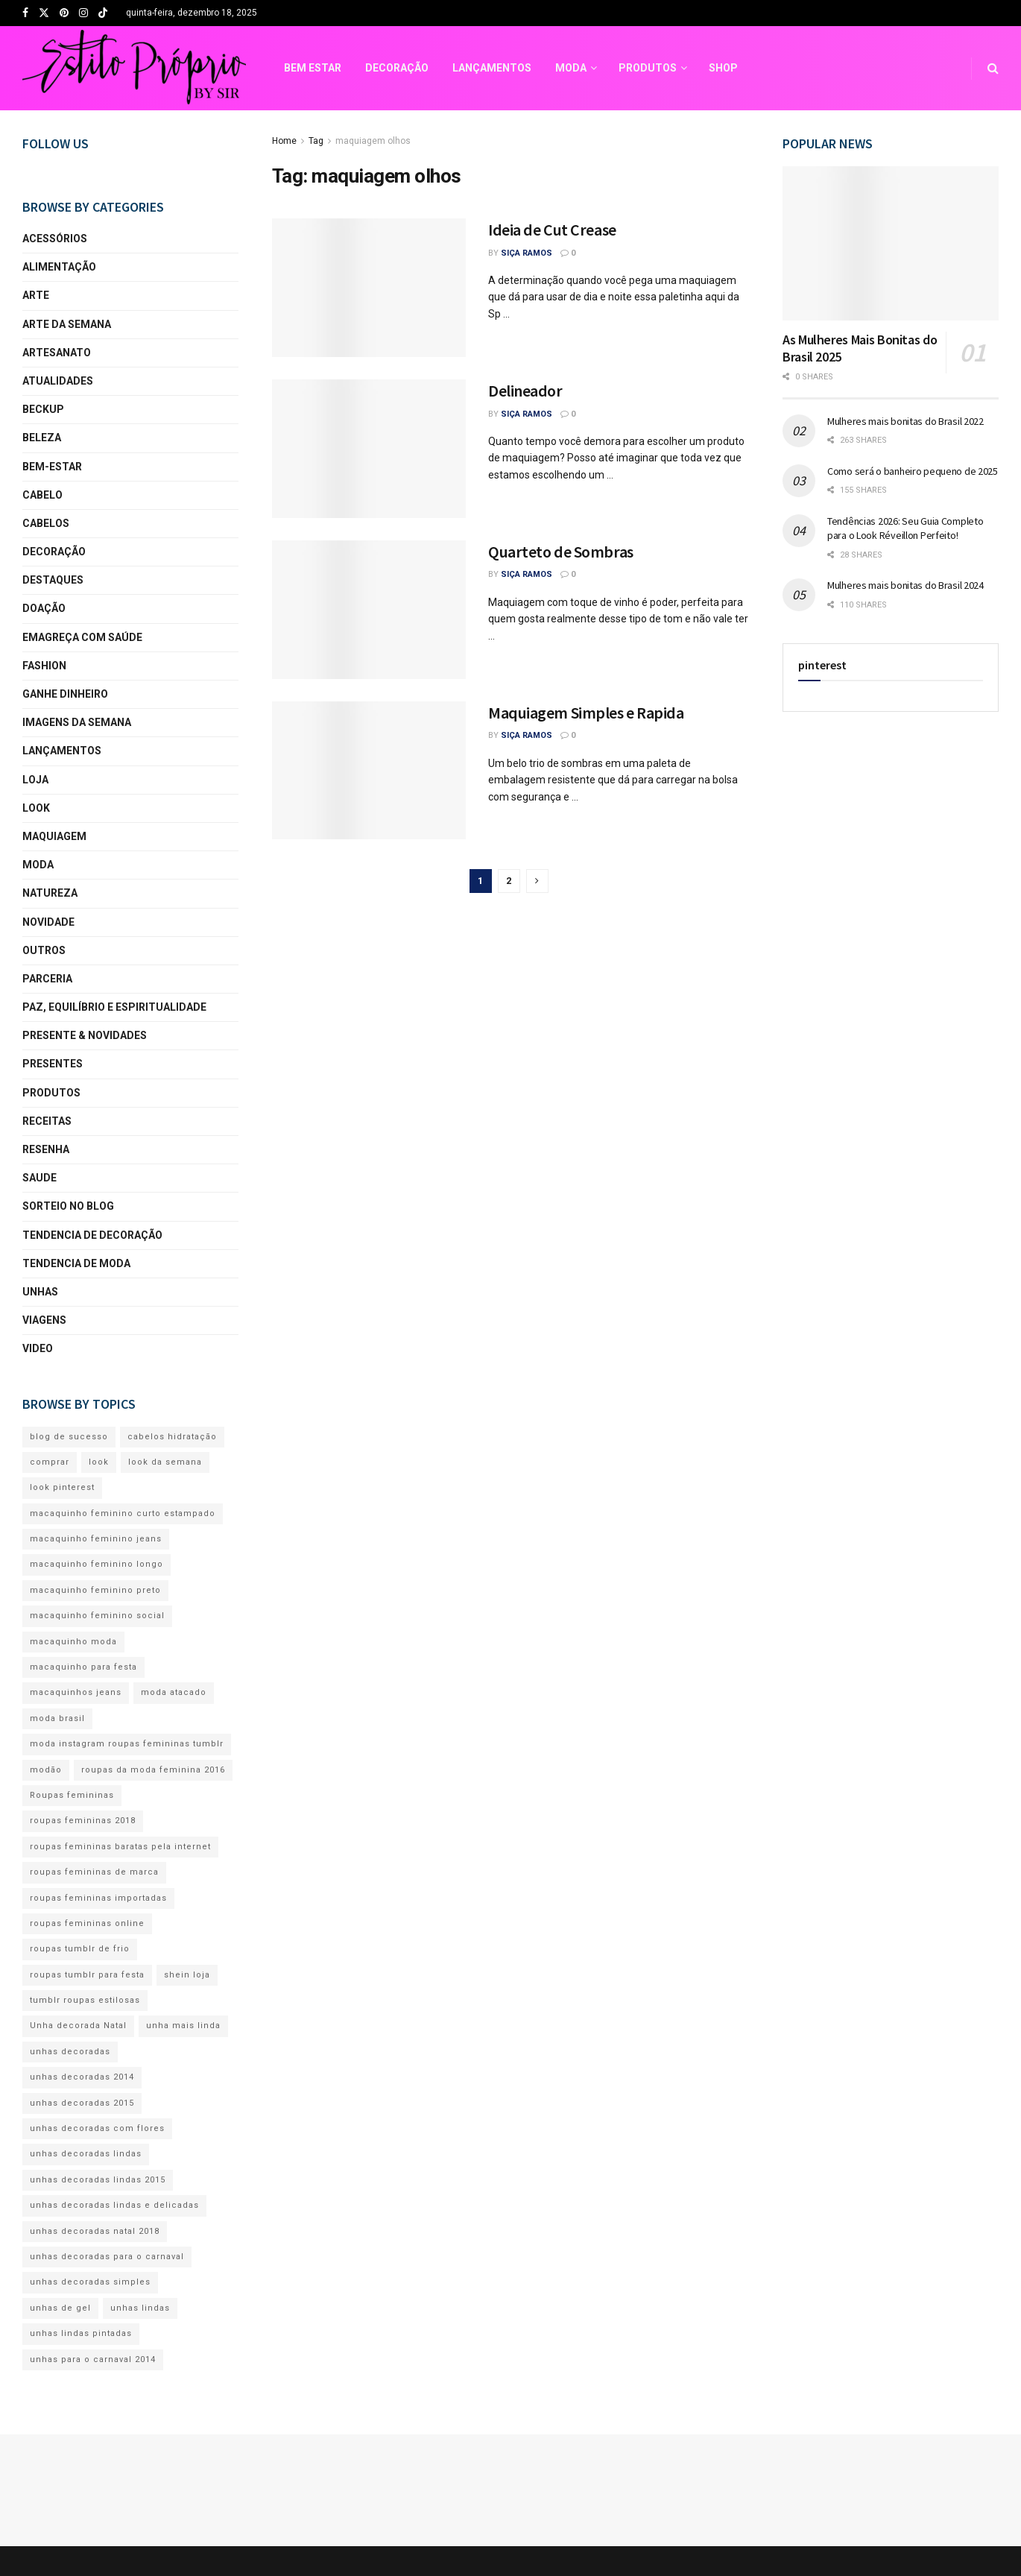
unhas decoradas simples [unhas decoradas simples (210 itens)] (90, 2282)
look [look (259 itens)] (99, 1462)
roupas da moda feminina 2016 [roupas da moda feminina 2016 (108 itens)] (153, 1770)
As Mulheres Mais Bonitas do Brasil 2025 (860, 348)
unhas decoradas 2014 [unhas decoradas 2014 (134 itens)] (82, 2077)
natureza (50, 893)
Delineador (525, 390)
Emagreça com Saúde (82, 637)
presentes (52, 1064)
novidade (48, 922)
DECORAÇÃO (173, 68)
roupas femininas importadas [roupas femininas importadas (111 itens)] (98, 1898)
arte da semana (66, 324)
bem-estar (52, 467)
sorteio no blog (68, 1206)
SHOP (499, 68)
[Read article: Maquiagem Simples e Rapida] (369, 770)
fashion (44, 666)
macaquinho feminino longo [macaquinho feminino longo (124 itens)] (96, 1564)
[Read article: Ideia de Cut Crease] (369, 287)
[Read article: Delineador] (369, 448)
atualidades (57, 381)
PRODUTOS (424, 68)
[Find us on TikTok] (102, 14)
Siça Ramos (526, 253)
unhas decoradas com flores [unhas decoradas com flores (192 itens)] (97, 2128)
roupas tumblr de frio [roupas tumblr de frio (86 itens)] (80, 1949)
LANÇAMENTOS (268, 68)
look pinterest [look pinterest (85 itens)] (62, 1487)
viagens (44, 1320)
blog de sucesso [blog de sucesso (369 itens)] (69, 1437)
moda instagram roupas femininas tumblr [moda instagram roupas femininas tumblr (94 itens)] (127, 1744)
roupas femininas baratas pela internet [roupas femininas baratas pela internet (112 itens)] (120, 1847)
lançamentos (61, 751)
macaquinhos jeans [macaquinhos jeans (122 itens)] (75, 1692)
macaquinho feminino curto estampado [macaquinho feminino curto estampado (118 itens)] (122, 1513)
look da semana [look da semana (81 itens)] (165, 1462)
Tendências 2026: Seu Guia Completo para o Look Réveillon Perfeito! (905, 528)
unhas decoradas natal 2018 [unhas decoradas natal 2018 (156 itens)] (94, 2231)
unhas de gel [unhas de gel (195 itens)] (60, 2308)
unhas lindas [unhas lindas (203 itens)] (140, 2308)
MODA (347, 68)
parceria (47, 979)
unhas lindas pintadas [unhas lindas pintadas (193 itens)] (81, 2333)
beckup (43, 409)
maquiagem (54, 836)
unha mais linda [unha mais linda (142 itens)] (183, 2025)
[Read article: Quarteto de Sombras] (369, 609)
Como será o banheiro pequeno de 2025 (912, 471)
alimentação (59, 267)
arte (35, 295)
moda (38, 865)
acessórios (54, 238)
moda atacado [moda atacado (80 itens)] (173, 1692)
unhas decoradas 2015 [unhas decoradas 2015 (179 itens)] (82, 2103)
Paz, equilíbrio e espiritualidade (114, 1007)
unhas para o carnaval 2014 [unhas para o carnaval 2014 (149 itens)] (93, 2359)
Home (284, 141)
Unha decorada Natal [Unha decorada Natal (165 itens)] (78, 2025)
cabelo (42, 495)
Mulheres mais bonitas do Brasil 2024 (905, 585)
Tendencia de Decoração (92, 1235)
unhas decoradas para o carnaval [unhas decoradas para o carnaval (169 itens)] (107, 2256)
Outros (44, 950)
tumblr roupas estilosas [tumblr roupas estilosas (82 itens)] (85, 2000)
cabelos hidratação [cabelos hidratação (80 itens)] (172, 1437)
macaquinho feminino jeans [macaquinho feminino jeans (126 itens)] (96, 1539)
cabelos (45, 523)
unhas (40, 1292)
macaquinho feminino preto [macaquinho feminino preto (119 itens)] (95, 1590)
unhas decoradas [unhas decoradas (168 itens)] (70, 2051)
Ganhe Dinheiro (65, 694)
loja (35, 780)
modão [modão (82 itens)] (46, 1770)
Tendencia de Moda (76, 1263)
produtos (51, 1093)
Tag (316, 141)
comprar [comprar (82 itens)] (49, 1462)
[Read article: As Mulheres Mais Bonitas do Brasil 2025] (891, 243)
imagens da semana (76, 722)
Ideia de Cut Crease (552, 229)
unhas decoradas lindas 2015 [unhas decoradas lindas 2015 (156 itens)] (97, 2180)
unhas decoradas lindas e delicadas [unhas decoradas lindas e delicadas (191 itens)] (114, 2205)
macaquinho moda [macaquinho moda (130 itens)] (73, 1642)
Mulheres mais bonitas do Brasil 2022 (905, 421)
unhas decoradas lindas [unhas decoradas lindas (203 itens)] (86, 2154)
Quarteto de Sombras (560, 551)
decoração (54, 552)
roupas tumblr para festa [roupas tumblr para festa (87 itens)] (87, 1975)
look (36, 808)
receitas (47, 1121)
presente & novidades (84, 1035)
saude (39, 1178)
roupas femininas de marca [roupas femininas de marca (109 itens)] (94, 1872)
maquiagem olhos (373, 141)
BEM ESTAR (89, 68)
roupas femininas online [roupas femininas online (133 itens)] (87, 1923)
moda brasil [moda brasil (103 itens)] (57, 1718)
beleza (41, 437)
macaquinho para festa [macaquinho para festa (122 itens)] (83, 1667)
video (37, 1348)
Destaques (52, 580)
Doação (44, 608)
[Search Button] (993, 68)
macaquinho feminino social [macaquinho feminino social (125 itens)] (97, 1615)
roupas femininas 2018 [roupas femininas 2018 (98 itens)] (83, 1820)
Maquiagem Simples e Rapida (586, 712)
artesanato (56, 353)
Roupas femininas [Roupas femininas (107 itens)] (72, 1795)
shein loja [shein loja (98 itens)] (187, 1975)
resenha (45, 1149)
